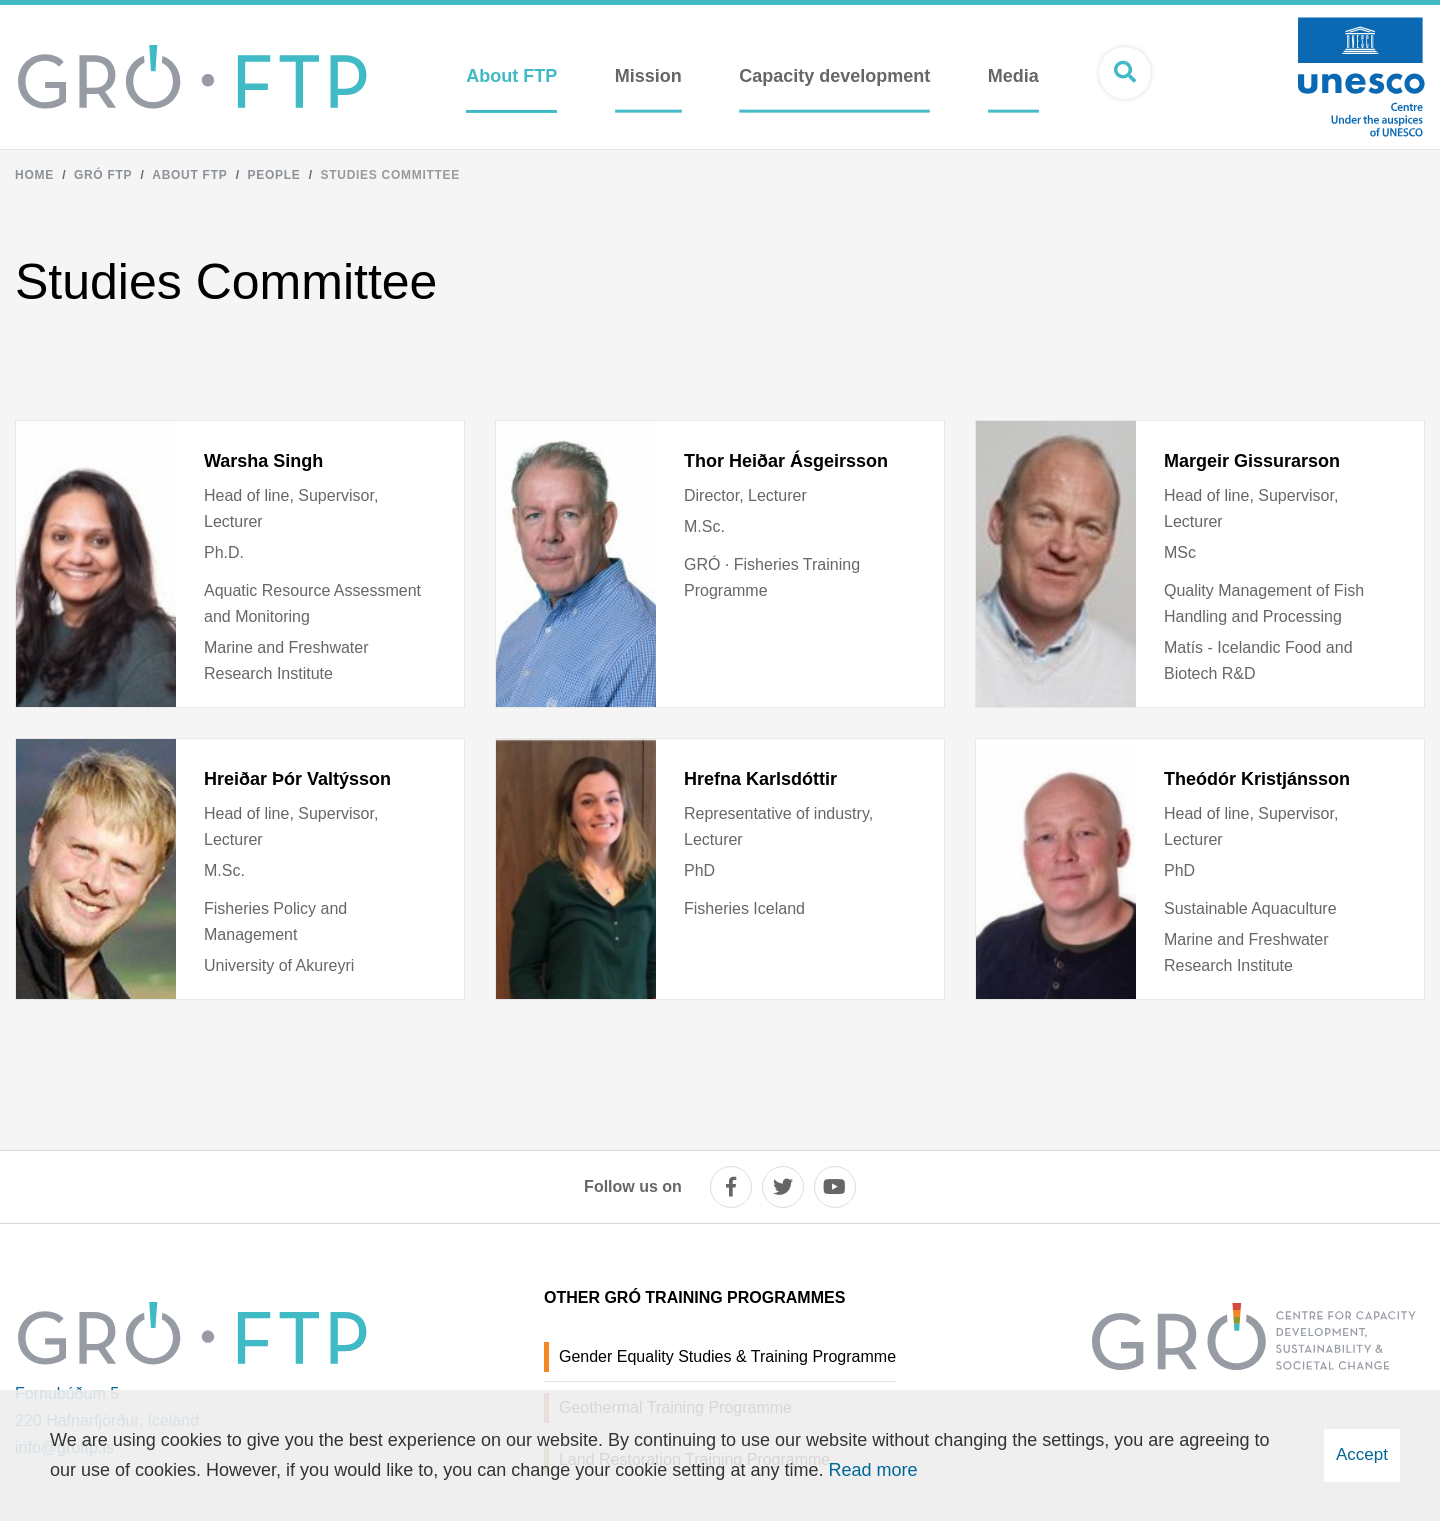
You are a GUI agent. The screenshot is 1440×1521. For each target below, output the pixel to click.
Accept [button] (1362, 1454)
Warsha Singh (263, 461)
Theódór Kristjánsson (1257, 779)
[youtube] (835, 1187)
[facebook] (731, 1187)
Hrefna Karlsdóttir (760, 779)
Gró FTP (103, 175)
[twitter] (783, 1187)
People (273, 175)
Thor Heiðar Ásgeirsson (786, 461)
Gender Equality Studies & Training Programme (727, 1356)
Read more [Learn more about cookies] (872, 1470)
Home (34, 175)
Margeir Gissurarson (1252, 461)
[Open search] (1125, 73)
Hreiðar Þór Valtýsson (297, 779)
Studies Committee (390, 175)
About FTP (189, 175)
